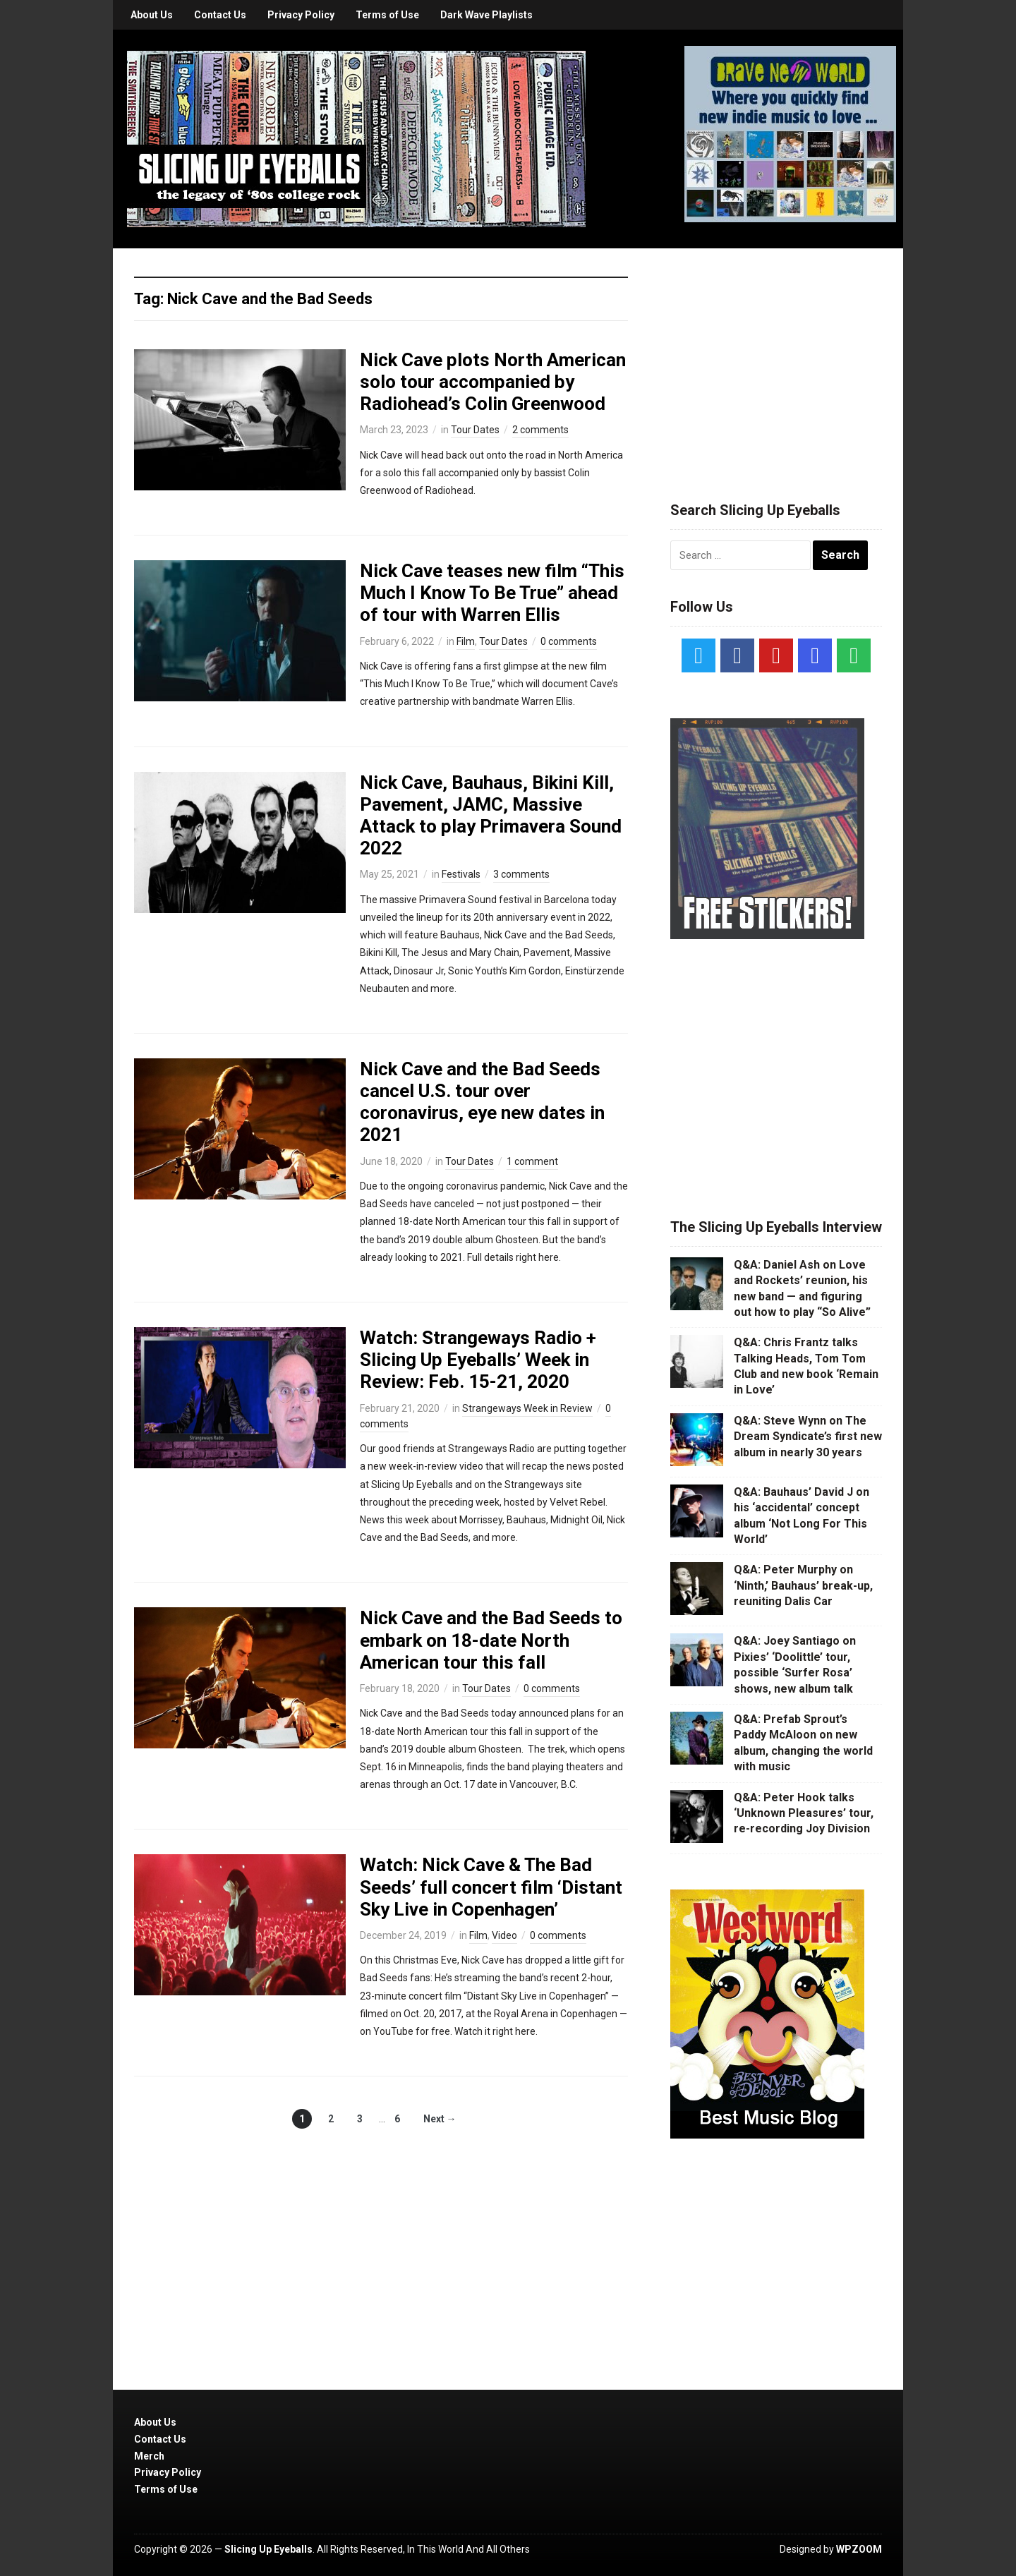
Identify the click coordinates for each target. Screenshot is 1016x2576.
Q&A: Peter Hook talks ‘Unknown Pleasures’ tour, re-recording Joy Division (803, 1813)
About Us (152, 14)
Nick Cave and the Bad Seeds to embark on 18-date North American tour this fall (491, 1639)
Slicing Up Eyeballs (268, 2549)
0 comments (568, 641)
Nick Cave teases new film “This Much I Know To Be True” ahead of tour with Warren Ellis (492, 592)
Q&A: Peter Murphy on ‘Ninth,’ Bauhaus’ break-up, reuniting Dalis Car (803, 1585)
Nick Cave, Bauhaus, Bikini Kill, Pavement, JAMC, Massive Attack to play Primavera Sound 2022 (491, 815)
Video (504, 1935)
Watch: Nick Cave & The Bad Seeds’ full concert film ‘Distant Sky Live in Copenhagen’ (491, 1886)
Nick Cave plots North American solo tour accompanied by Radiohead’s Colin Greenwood (493, 381)
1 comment (532, 1161)
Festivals (461, 874)
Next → (439, 2118)
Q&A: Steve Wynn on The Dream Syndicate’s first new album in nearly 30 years (808, 1436)
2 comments (540, 429)
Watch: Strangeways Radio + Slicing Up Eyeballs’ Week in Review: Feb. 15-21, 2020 (478, 1359)
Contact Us (220, 14)
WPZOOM (859, 2549)
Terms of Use (387, 14)
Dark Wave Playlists (486, 14)
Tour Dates (475, 429)
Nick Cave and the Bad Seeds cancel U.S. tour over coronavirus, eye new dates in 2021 (482, 1102)
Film (465, 641)
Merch (149, 2456)
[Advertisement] (776, 358)
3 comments (521, 874)
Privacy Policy (300, 14)
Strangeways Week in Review (527, 1408)
